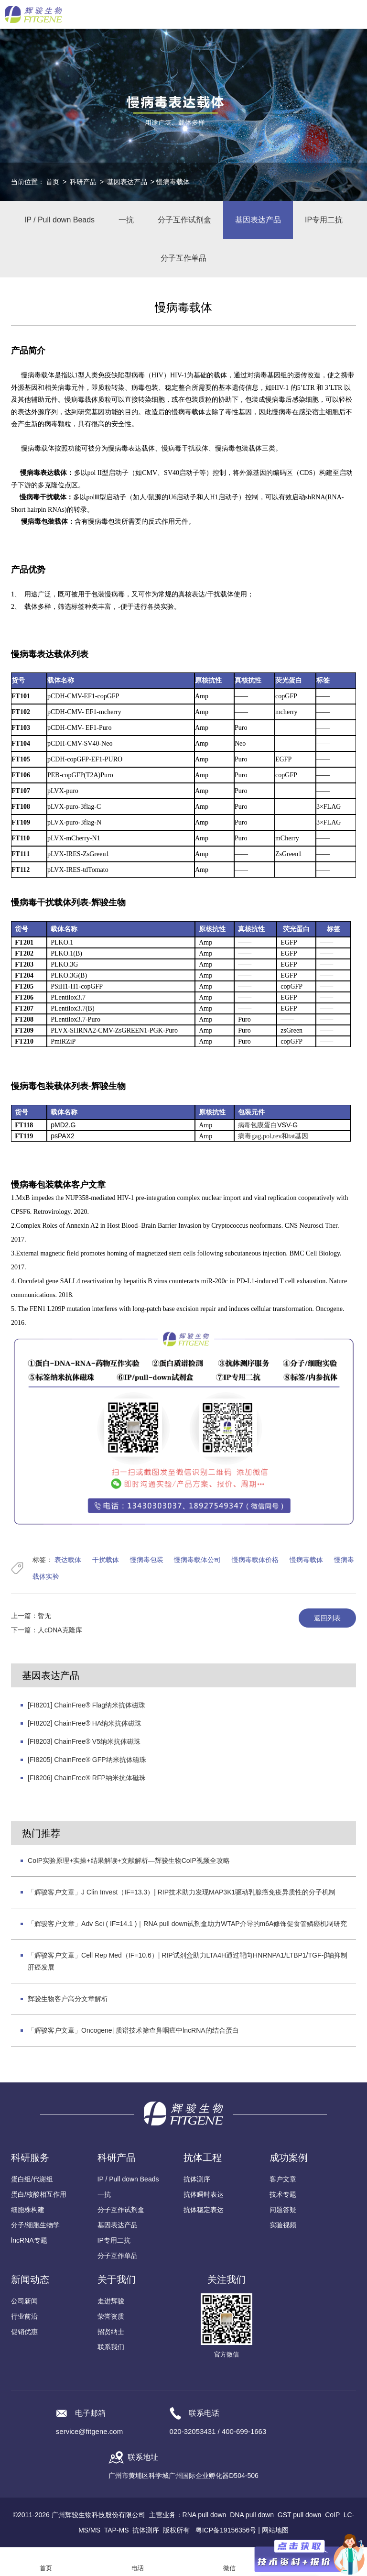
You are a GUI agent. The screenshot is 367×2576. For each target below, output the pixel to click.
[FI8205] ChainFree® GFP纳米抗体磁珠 (87, 1759)
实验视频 (283, 2225)
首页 (52, 182)
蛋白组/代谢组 (32, 2179)
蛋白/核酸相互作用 (38, 2194)
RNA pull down (205, 2515)
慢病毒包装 (146, 1559)
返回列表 (327, 1618)
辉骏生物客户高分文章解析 (68, 1999)
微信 (229, 2568)
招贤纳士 (110, 2331)
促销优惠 (24, 2331)
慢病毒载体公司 (197, 1559)
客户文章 (283, 2179)
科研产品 (83, 182)
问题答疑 (283, 2209)
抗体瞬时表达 (204, 2194)
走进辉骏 (110, 2301)
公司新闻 (24, 2301)
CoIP (332, 2515)
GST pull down (300, 2515)
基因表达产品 (127, 182)
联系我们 (110, 2347)
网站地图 (275, 2530)
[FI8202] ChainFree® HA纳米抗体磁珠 (84, 1723)
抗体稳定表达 (204, 2209)
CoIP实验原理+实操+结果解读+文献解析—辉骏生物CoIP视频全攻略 (129, 1860)
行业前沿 (24, 2316)
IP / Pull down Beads (59, 220)
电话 (137, 2568)
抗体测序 (197, 2179)
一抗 (126, 220)
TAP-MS (116, 2530)
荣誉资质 (110, 2316)
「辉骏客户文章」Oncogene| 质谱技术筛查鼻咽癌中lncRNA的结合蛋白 (133, 2030)
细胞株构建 (27, 2209)
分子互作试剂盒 (184, 220)
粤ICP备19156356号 (226, 2530)
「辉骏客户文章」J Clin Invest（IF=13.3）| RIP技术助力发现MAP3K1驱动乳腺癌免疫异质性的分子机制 (181, 1892)
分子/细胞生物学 (35, 2225)
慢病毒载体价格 (255, 1559)
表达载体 (67, 1559)
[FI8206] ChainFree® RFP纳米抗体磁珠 (87, 1778)
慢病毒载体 (306, 1559)
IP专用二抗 (324, 220)
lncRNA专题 (29, 2240)
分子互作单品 (183, 258)
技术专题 (283, 2194)
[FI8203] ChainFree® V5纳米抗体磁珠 (84, 1741)
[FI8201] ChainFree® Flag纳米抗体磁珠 (86, 1705)
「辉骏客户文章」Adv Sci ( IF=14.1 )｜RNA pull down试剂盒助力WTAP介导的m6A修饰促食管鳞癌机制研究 (187, 1923)
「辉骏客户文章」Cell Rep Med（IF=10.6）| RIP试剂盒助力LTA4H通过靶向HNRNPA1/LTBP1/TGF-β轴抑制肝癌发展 (187, 1961)
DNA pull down (252, 2515)
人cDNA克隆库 (60, 1630)
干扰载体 (105, 1559)
